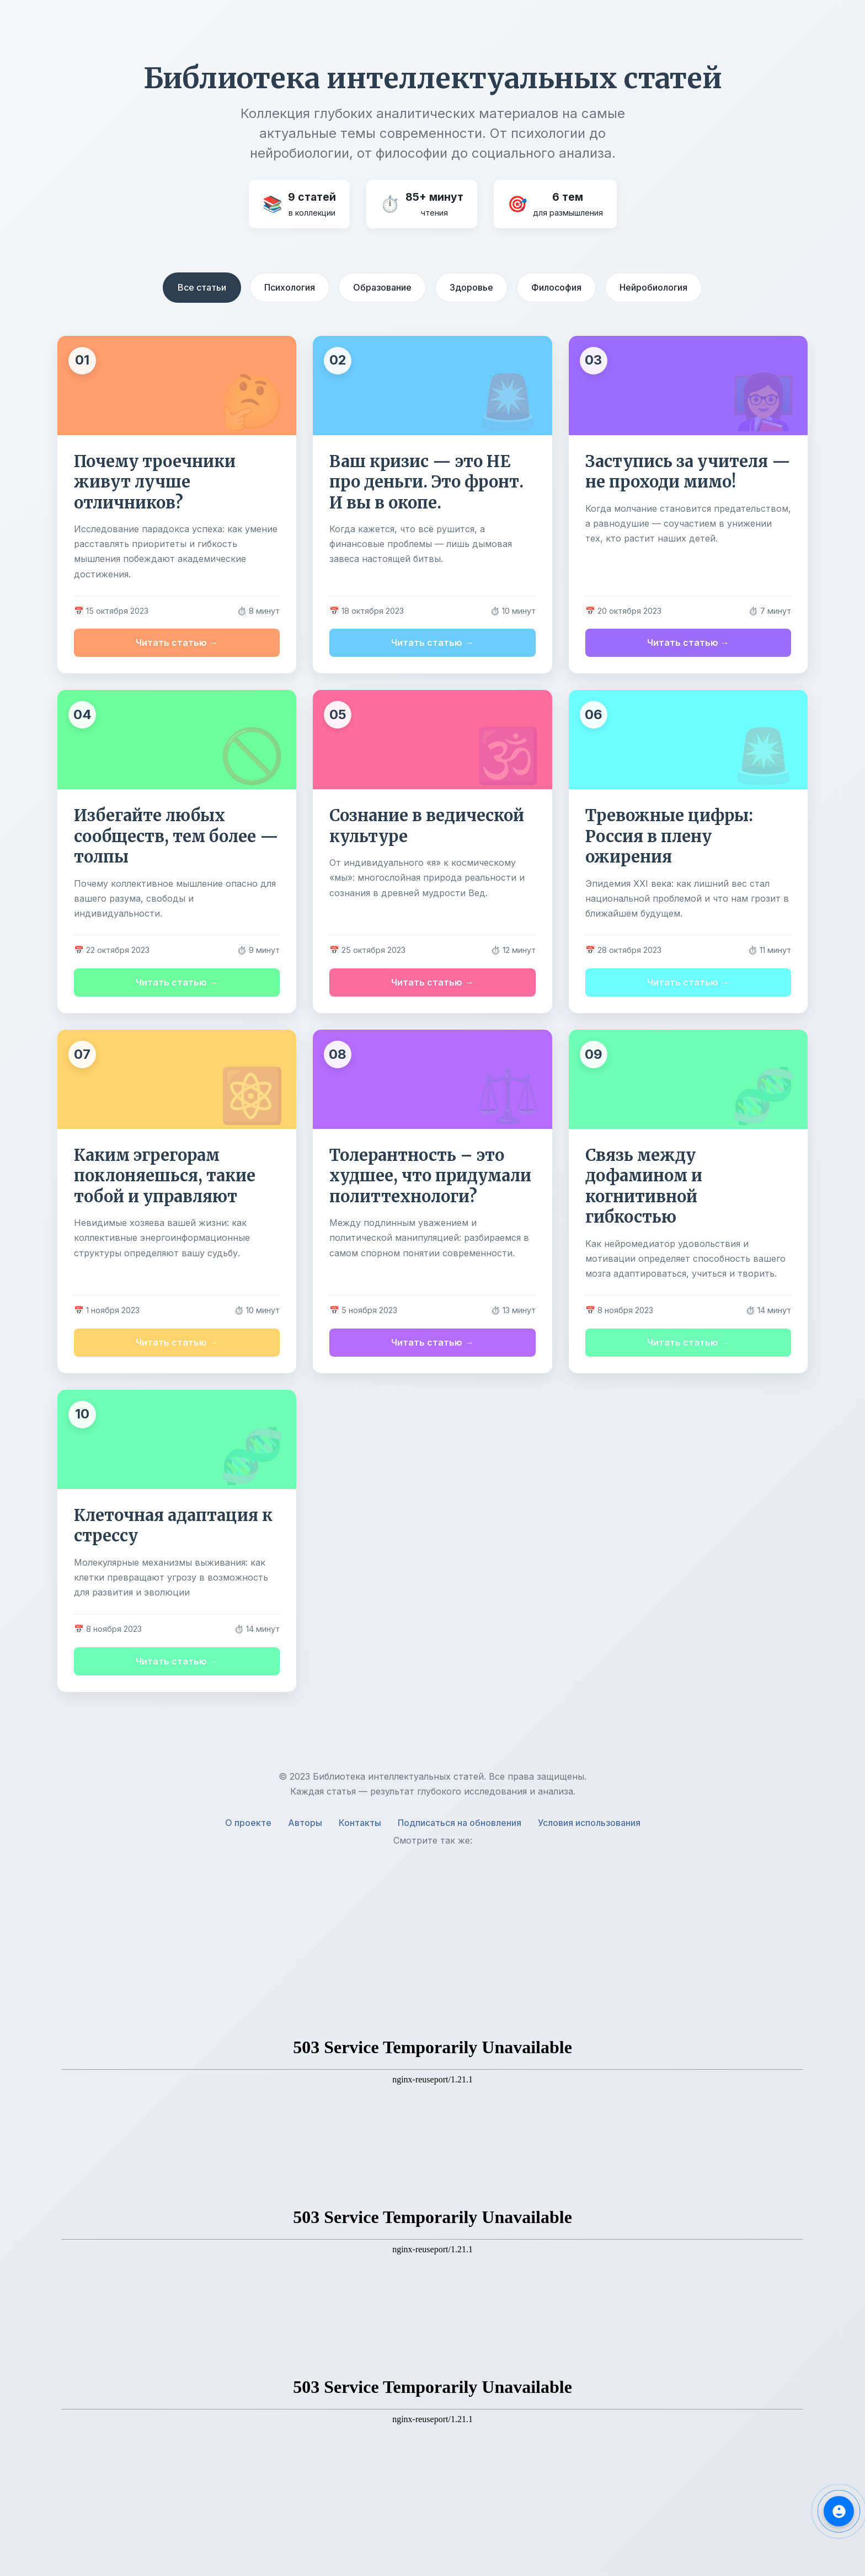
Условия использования (589, 1822)
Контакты (360, 1822)
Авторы (305, 1822)
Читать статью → (177, 642)
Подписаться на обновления (459, 1822)
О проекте (248, 1822)
